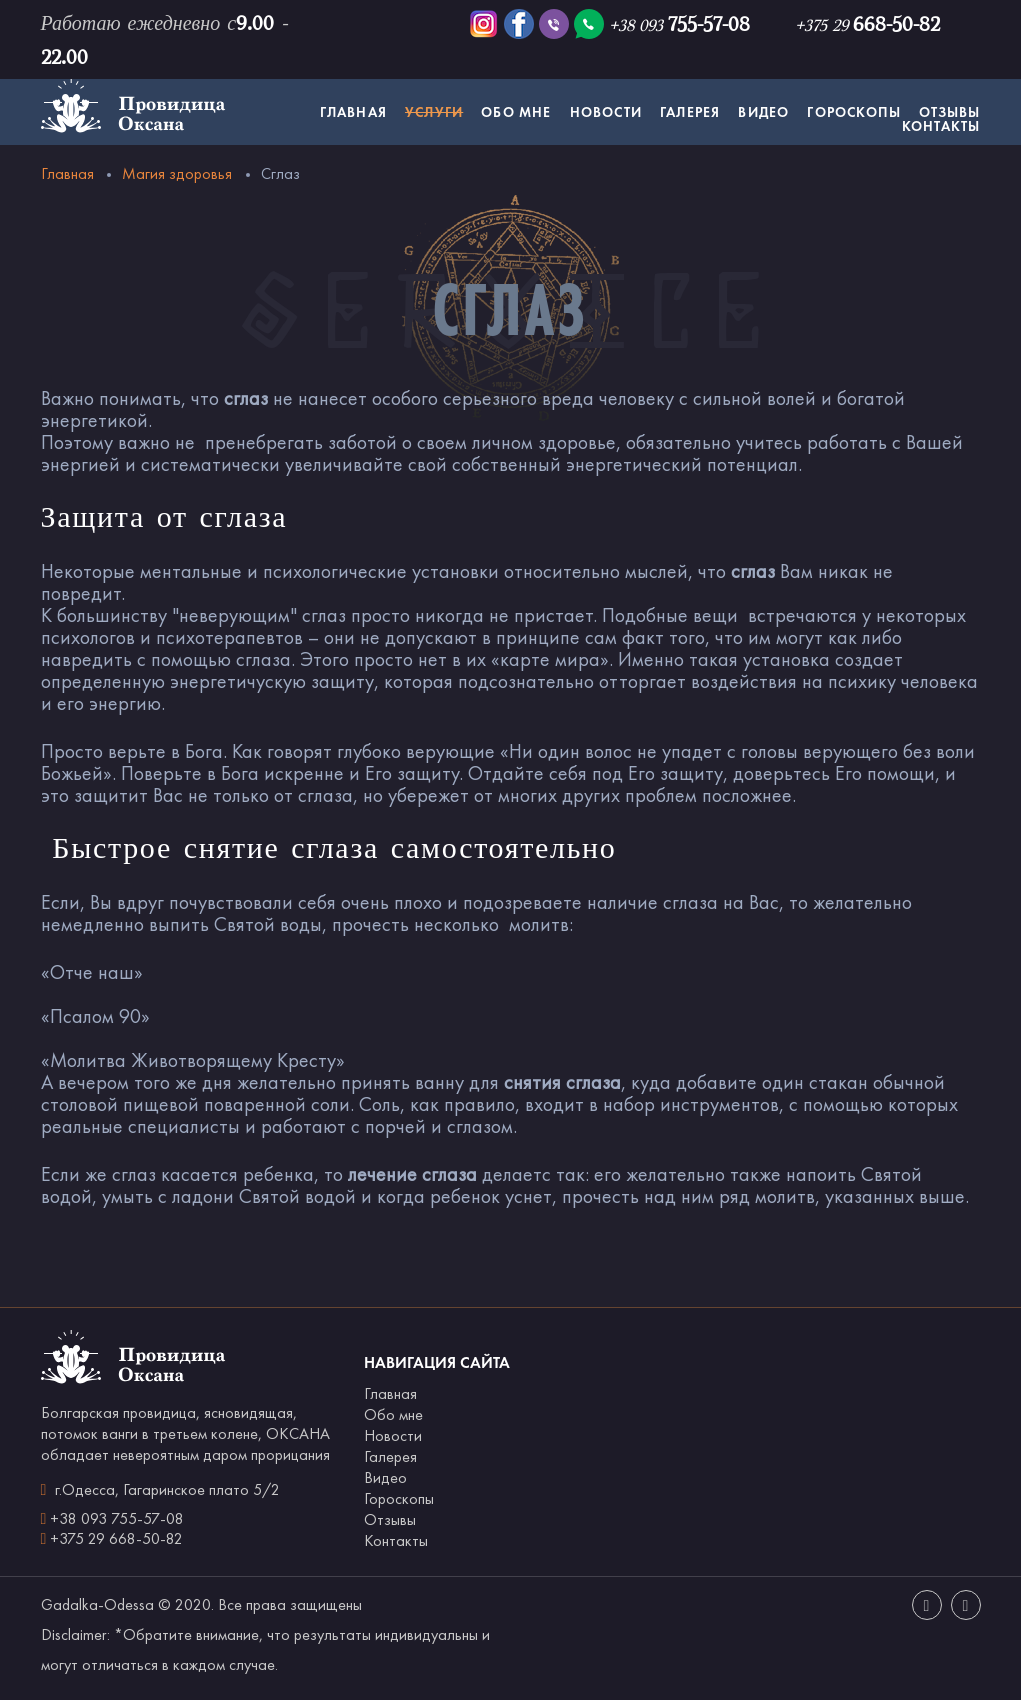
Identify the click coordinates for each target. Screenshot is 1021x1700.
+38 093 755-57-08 (117, 1518)
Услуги (434, 112)
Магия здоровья (177, 173)
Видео (763, 112)
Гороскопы (854, 112)
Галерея (690, 112)
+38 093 (679, 25)
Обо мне (516, 112)
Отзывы (949, 112)
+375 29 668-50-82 (116, 1538)
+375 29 (867, 25)
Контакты (941, 126)
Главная (353, 112)
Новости (606, 112)
